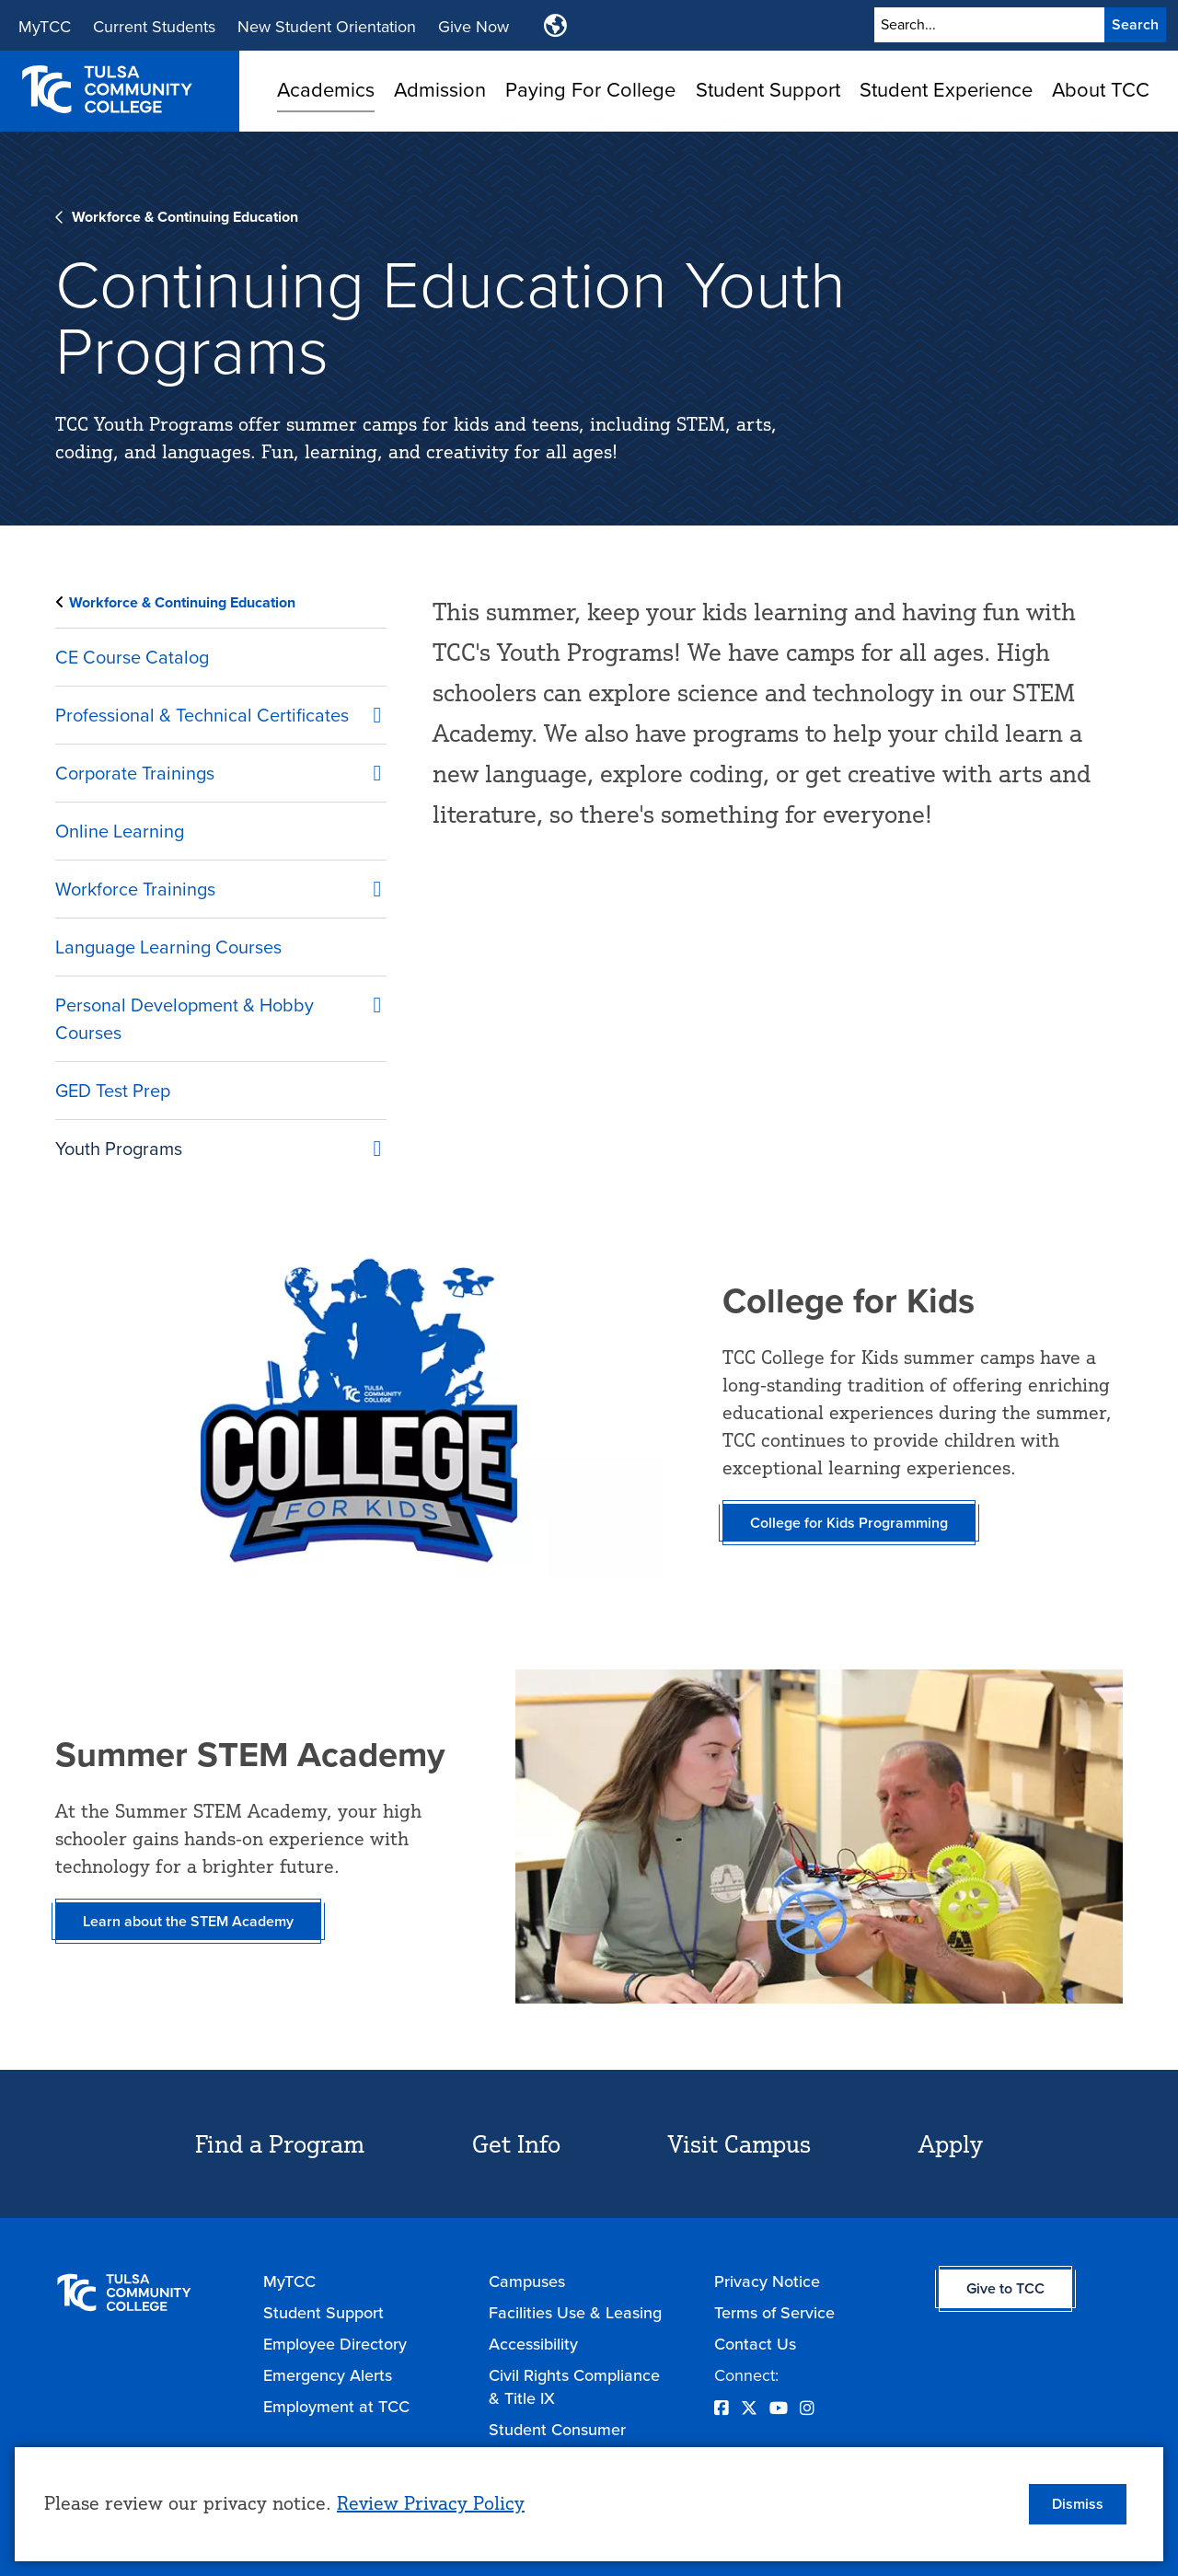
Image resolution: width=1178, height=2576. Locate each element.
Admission (440, 90)
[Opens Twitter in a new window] (749, 2408)
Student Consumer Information (557, 2441)
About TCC (1100, 90)
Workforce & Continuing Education (185, 216)
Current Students (154, 27)
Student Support (768, 90)
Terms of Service (774, 2312)
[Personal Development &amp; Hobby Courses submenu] (368, 1001)
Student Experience (946, 90)
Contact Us (755, 2343)
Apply (950, 2143)
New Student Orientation (326, 27)
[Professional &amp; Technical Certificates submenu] (368, 711)
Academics (326, 90)
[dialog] (589, 2504)
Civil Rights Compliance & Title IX (574, 2386)
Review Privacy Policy (431, 2502)
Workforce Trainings (135, 889)
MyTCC (44, 27)
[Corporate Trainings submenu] (368, 769)
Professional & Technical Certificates (202, 715)
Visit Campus (739, 2143)
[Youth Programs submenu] (368, 1145)
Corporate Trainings (134, 773)
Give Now (473, 27)
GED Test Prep (112, 1090)
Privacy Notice (767, 2281)
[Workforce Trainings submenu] (368, 885)
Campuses (527, 2281)
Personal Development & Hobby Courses (184, 1018)
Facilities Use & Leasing (575, 2312)
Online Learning (119, 831)
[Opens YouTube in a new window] (778, 2408)
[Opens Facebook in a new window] (721, 2408)
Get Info (516, 2143)
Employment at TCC (336, 2406)
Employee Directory (335, 2343)
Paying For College (590, 90)
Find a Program (279, 2143)
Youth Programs (118, 1148)
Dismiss (1077, 2503)
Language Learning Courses (168, 947)
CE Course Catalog (132, 657)
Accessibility (533, 2343)
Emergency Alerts (327, 2374)
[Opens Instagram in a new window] (807, 2408)
